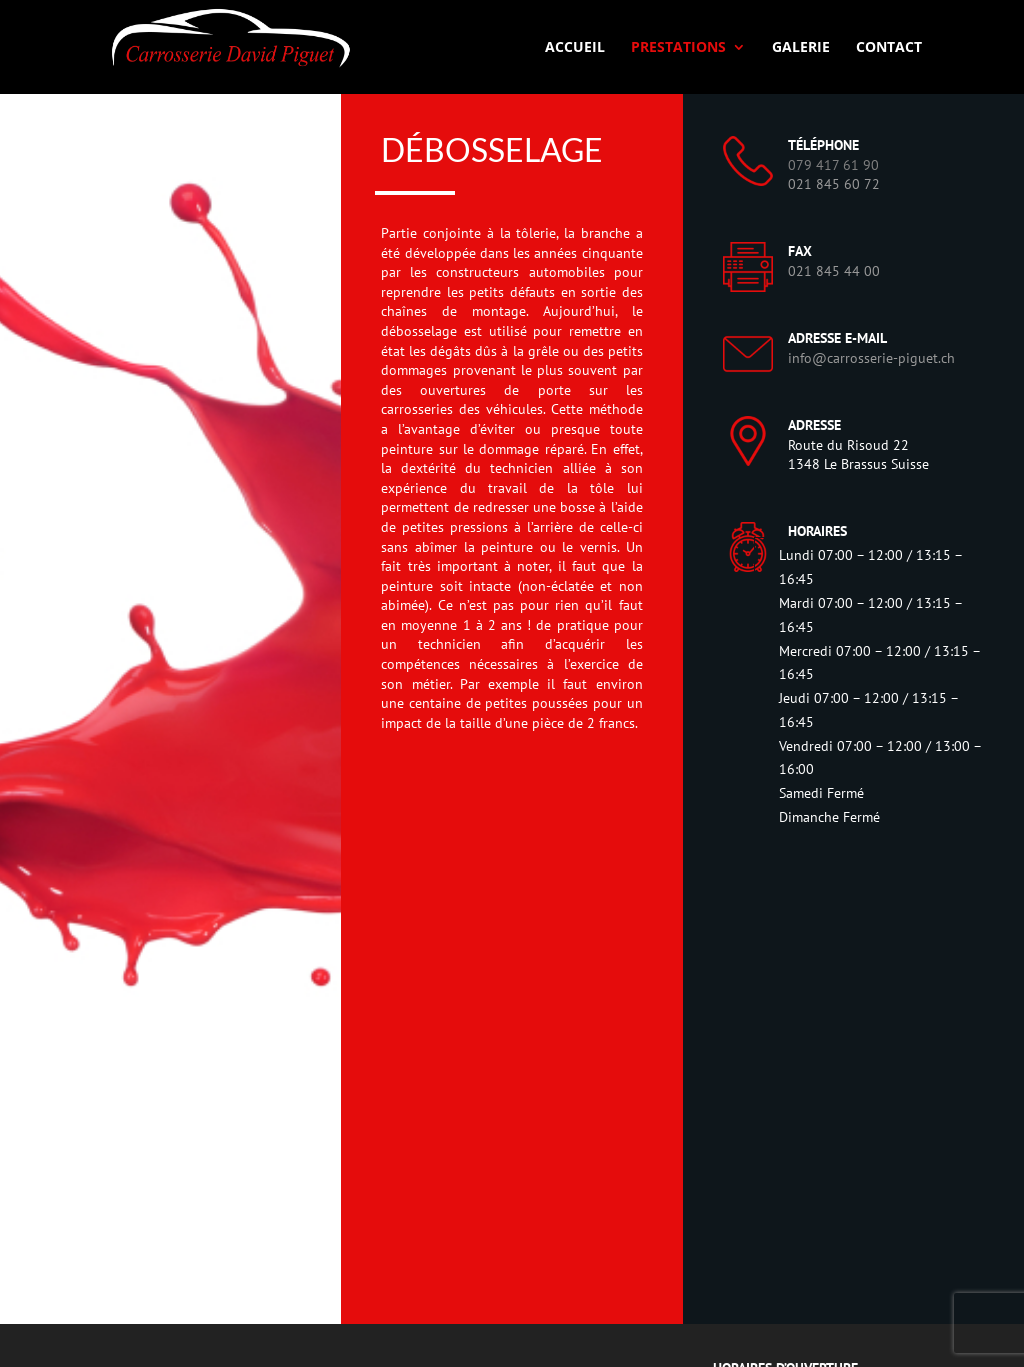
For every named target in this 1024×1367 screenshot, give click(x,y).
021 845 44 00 (834, 271)
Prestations (678, 48)
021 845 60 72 (834, 184)
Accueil (575, 48)
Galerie (801, 48)
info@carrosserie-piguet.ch (871, 358)
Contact (889, 48)
